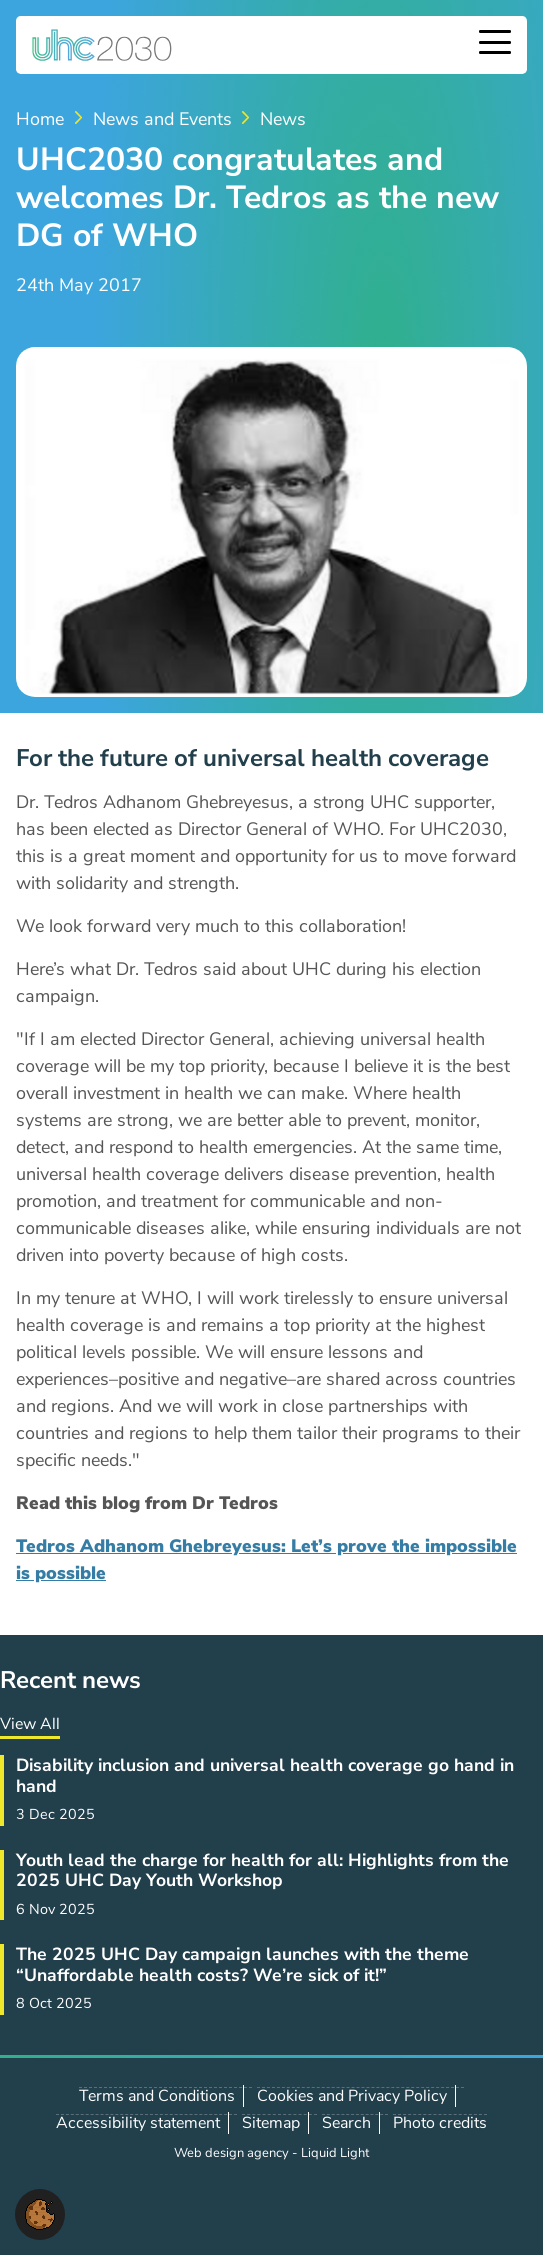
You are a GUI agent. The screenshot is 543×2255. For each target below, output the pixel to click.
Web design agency (233, 2153)
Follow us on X (82, 2205)
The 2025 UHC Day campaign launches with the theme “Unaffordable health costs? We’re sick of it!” (242, 1964)
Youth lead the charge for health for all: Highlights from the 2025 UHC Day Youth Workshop (262, 1870)
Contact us (170, 2204)
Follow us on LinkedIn (126, 2205)
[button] (40, 2213)
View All (30, 1724)
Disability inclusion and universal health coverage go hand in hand (265, 1775)
